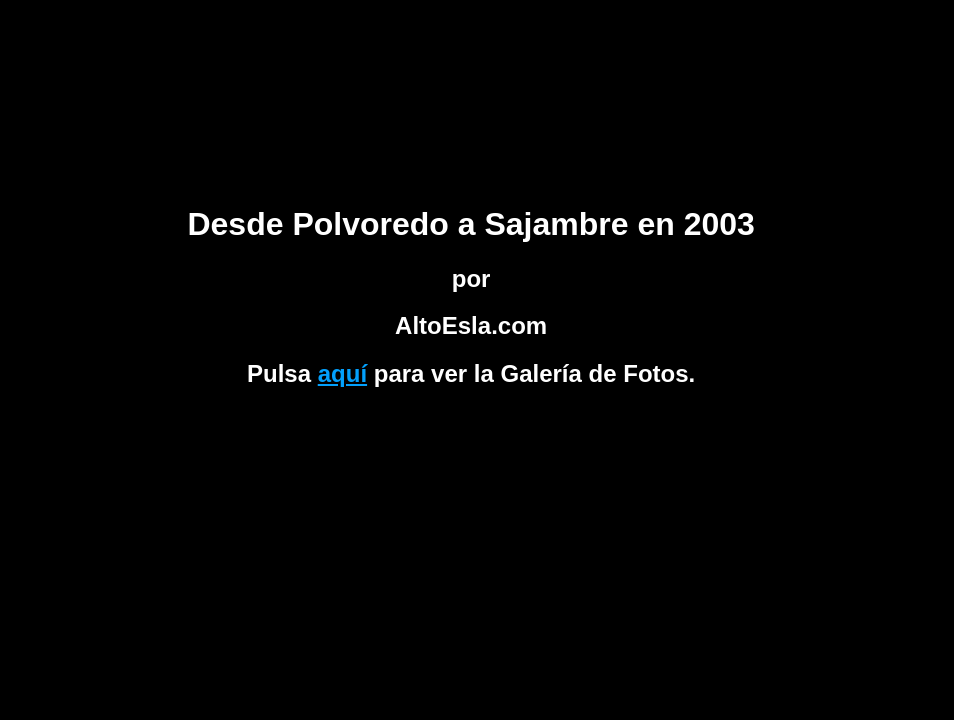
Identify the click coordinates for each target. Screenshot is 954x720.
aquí (342, 373)
